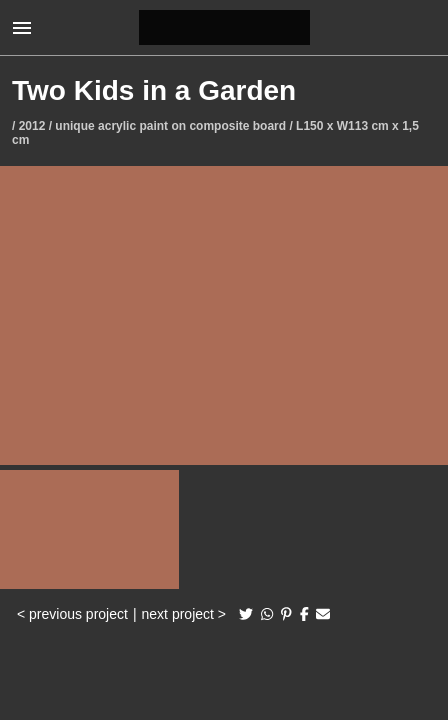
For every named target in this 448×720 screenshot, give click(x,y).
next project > (184, 614)
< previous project (72, 614)
